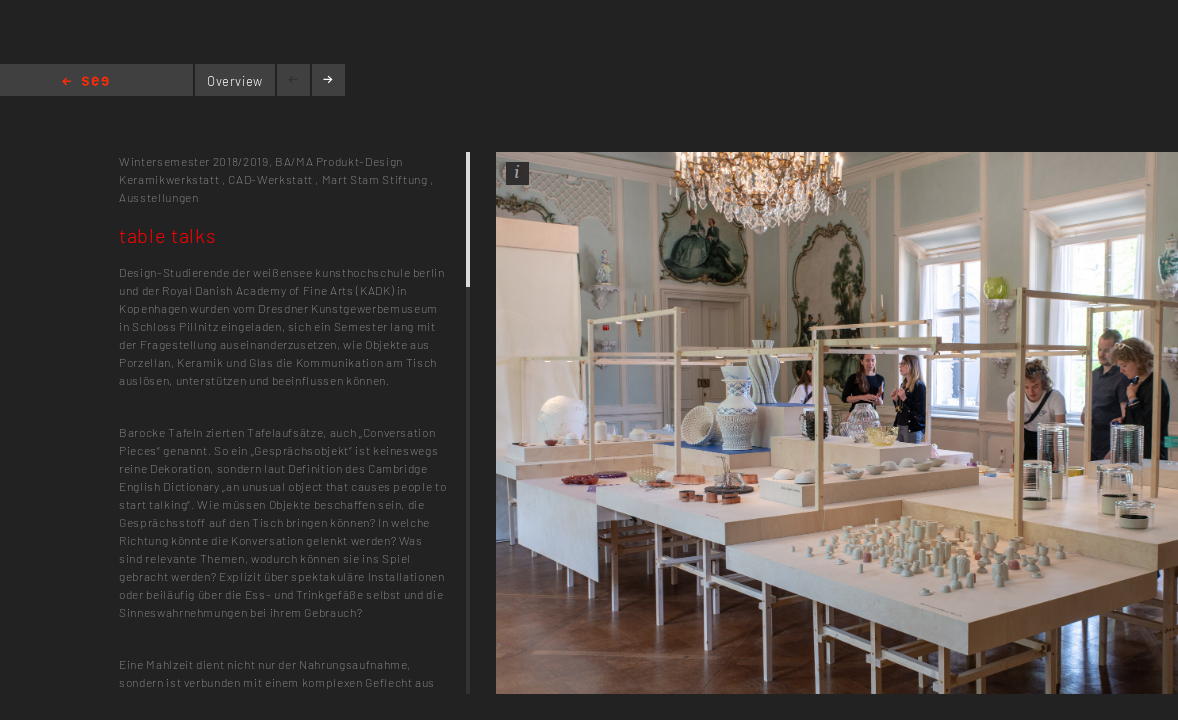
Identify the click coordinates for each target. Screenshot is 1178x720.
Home (85, 82)
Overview (235, 81)
